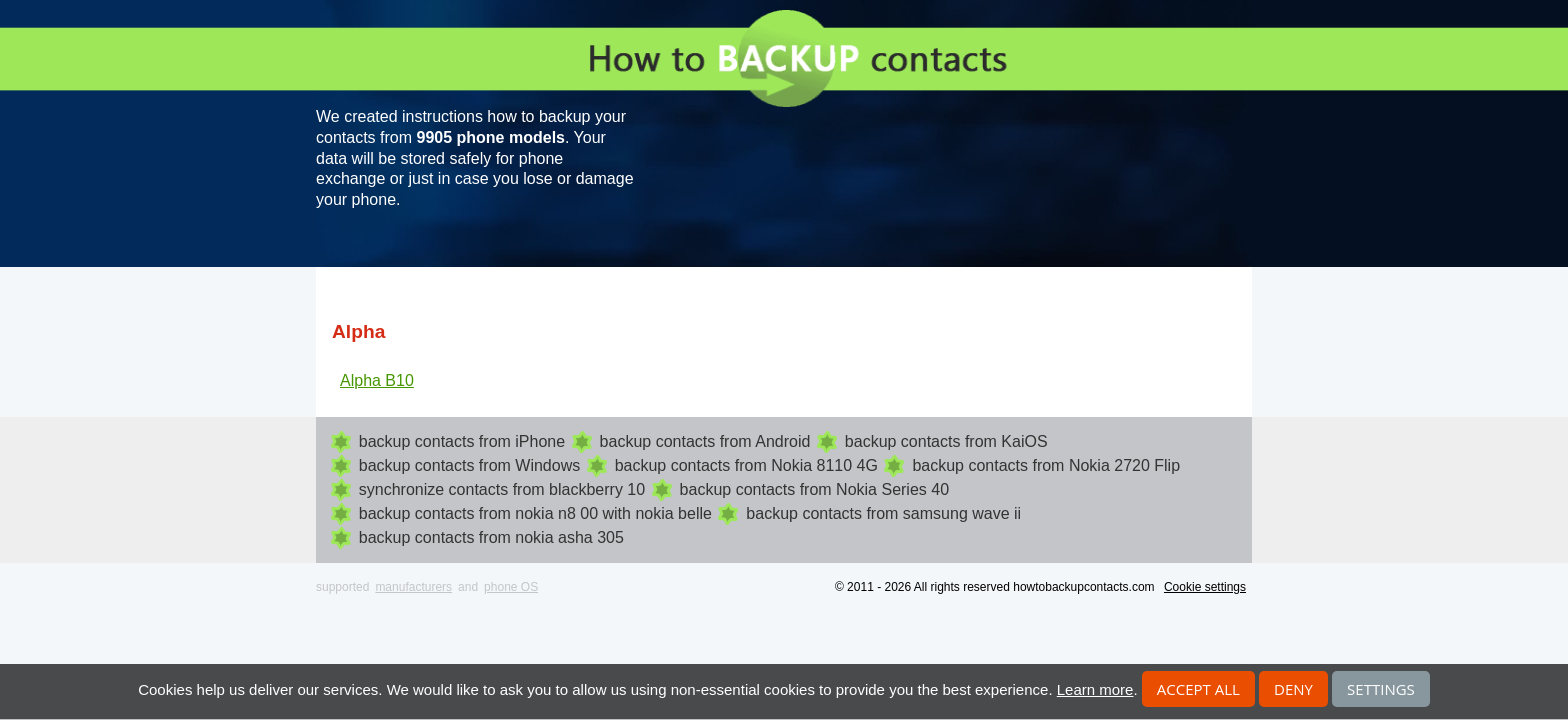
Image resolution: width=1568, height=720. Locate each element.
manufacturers (413, 587)
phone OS (511, 587)
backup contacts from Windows (469, 465)
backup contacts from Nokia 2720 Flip (1046, 465)
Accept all (1198, 689)
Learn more (1095, 689)
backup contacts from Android (705, 441)
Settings (1381, 689)
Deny (1293, 689)
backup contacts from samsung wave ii (883, 513)
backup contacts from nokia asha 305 (491, 537)
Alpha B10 (377, 380)
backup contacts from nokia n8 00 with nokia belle (535, 513)
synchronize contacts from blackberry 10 (502, 489)
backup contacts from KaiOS (946, 441)
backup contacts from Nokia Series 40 (814, 489)
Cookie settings (1205, 587)
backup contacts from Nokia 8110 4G (746, 465)
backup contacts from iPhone (462, 441)
